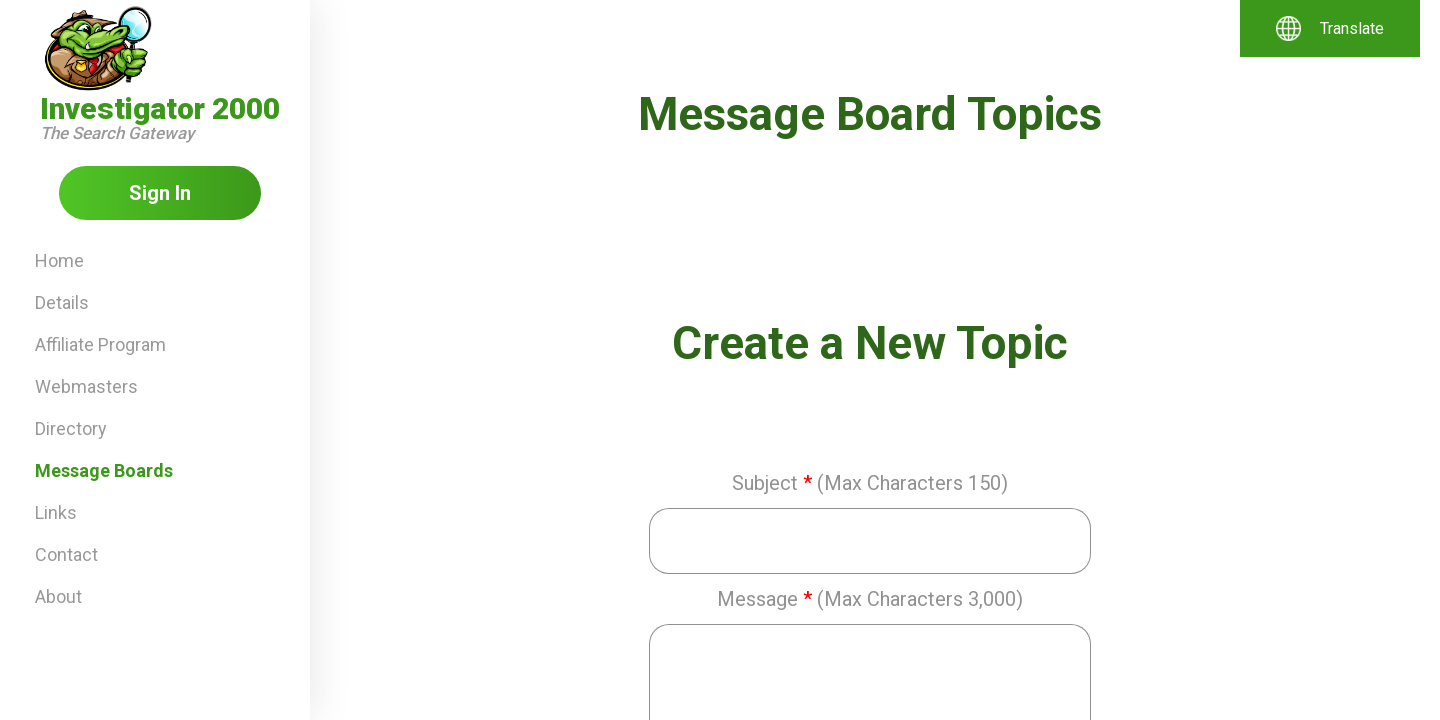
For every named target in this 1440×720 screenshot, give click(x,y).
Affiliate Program (100, 344)
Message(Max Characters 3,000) (870, 599)
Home (59, 260)
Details (62, 302)
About (58, 596)
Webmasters (86, 386)
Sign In (160, 193)
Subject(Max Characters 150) (870, 483)
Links (56, 512)
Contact (66, 554)
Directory (71, 428)
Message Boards (104, 470)
